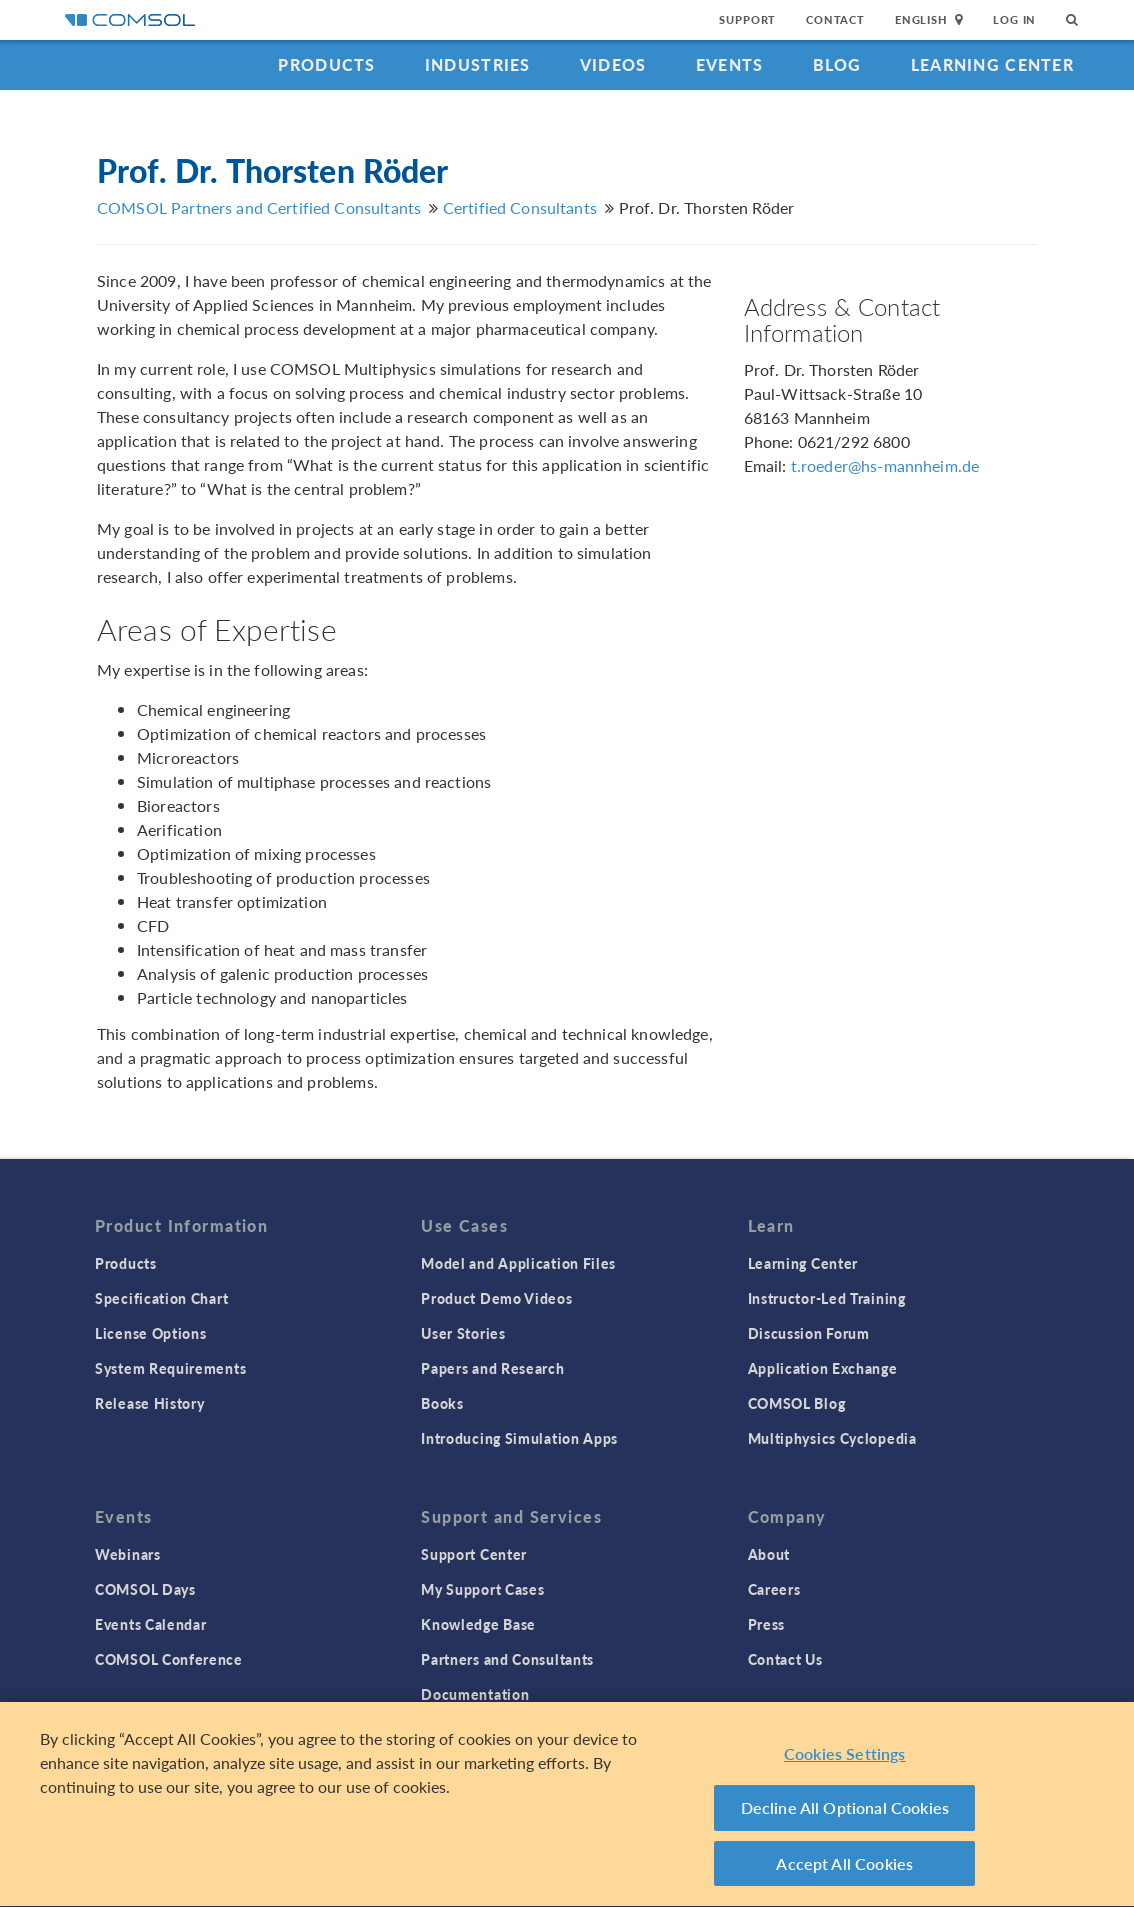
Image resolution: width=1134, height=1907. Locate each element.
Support (747, 19)
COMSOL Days (145, 1589)
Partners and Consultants (507, 1659)
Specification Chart (161, 1298)
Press (767, 1624)
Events (730, 64)
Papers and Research (492, 1368)
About (769, 1554)
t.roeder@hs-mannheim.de (885, 465)
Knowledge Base (478, 1624)
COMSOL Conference (169, 1659)
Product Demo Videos (496, 1298)
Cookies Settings (845, 1756)
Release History (150, 1403)
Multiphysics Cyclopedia (832, 1438)
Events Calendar (151, 1624)
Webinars (128, 1554)
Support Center (474, 1554)
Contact (835, 19)
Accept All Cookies (844, 1866)
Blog (837, 64)
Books (442, 1403)
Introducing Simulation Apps (519, 1438)
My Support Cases (482, 1589)
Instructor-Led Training (827, 1298)
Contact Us (785, 1659)
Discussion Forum (809, 1333)
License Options (151, 1333)
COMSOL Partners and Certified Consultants (259, 207)
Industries (478, 64)
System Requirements (170, 1368)
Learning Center (992, 64)
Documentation (475, 1694)
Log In (1014, 19)
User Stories (463, 1333)
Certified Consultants (520, 207)
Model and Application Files (518, 1263)
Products (326, 64)
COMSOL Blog (797, 1403)
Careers (774, 1589)
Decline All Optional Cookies (845, 1810)
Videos (613, 64)
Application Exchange (823, 1368)
